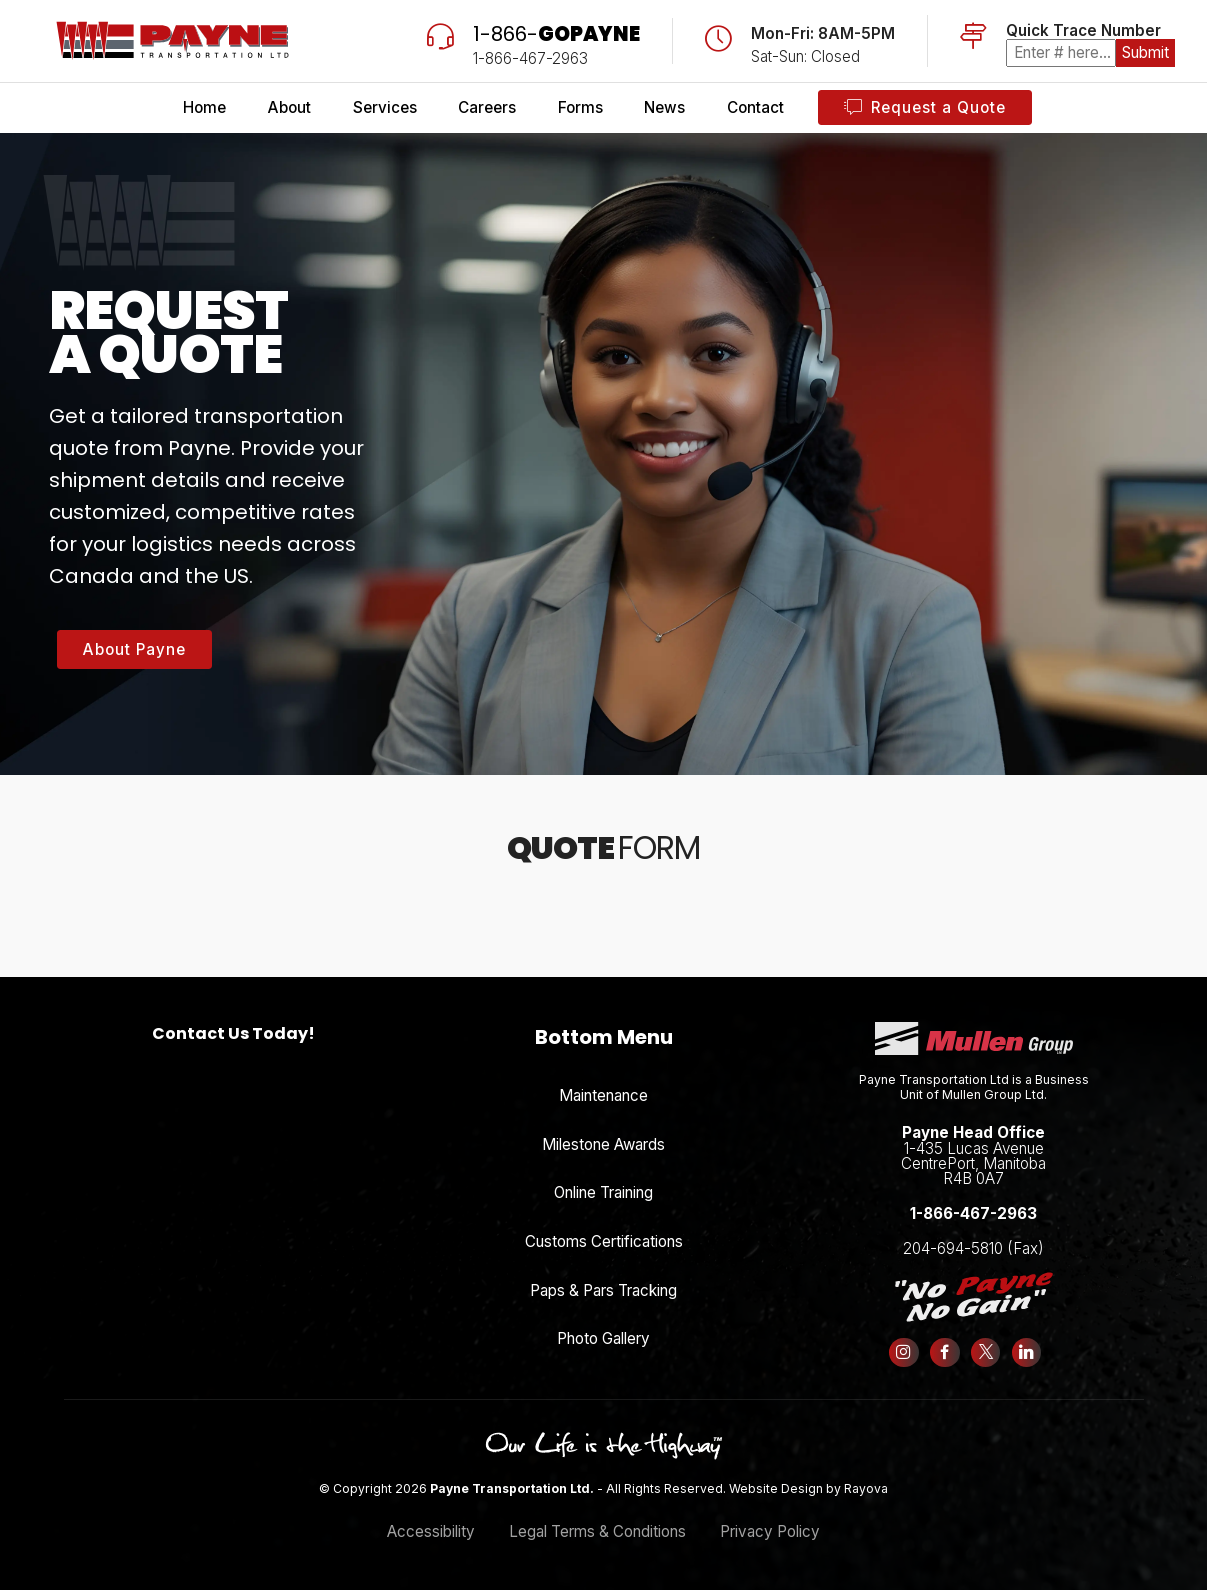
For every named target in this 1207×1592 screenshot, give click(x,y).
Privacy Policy (770, 1534)
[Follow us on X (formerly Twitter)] (995, 1354)
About (289, 107)
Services (385, 107)
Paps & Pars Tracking (603, 1290)
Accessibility (431, 1534)
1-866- (556, 34)
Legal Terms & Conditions (597, 1534)
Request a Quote (925, 107)
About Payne (134, 649)
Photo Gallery (603, 1338)
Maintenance (603, 1095)
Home (204, 107)
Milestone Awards (603, 1144)
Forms (580, 107)
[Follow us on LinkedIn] (1040, 1354)
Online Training (603, 1192)
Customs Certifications (604, 1241)
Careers (487, 107)
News (664, 107)
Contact (755, 107)
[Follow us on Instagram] (906, 1354)
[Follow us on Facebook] (950, 1354)
